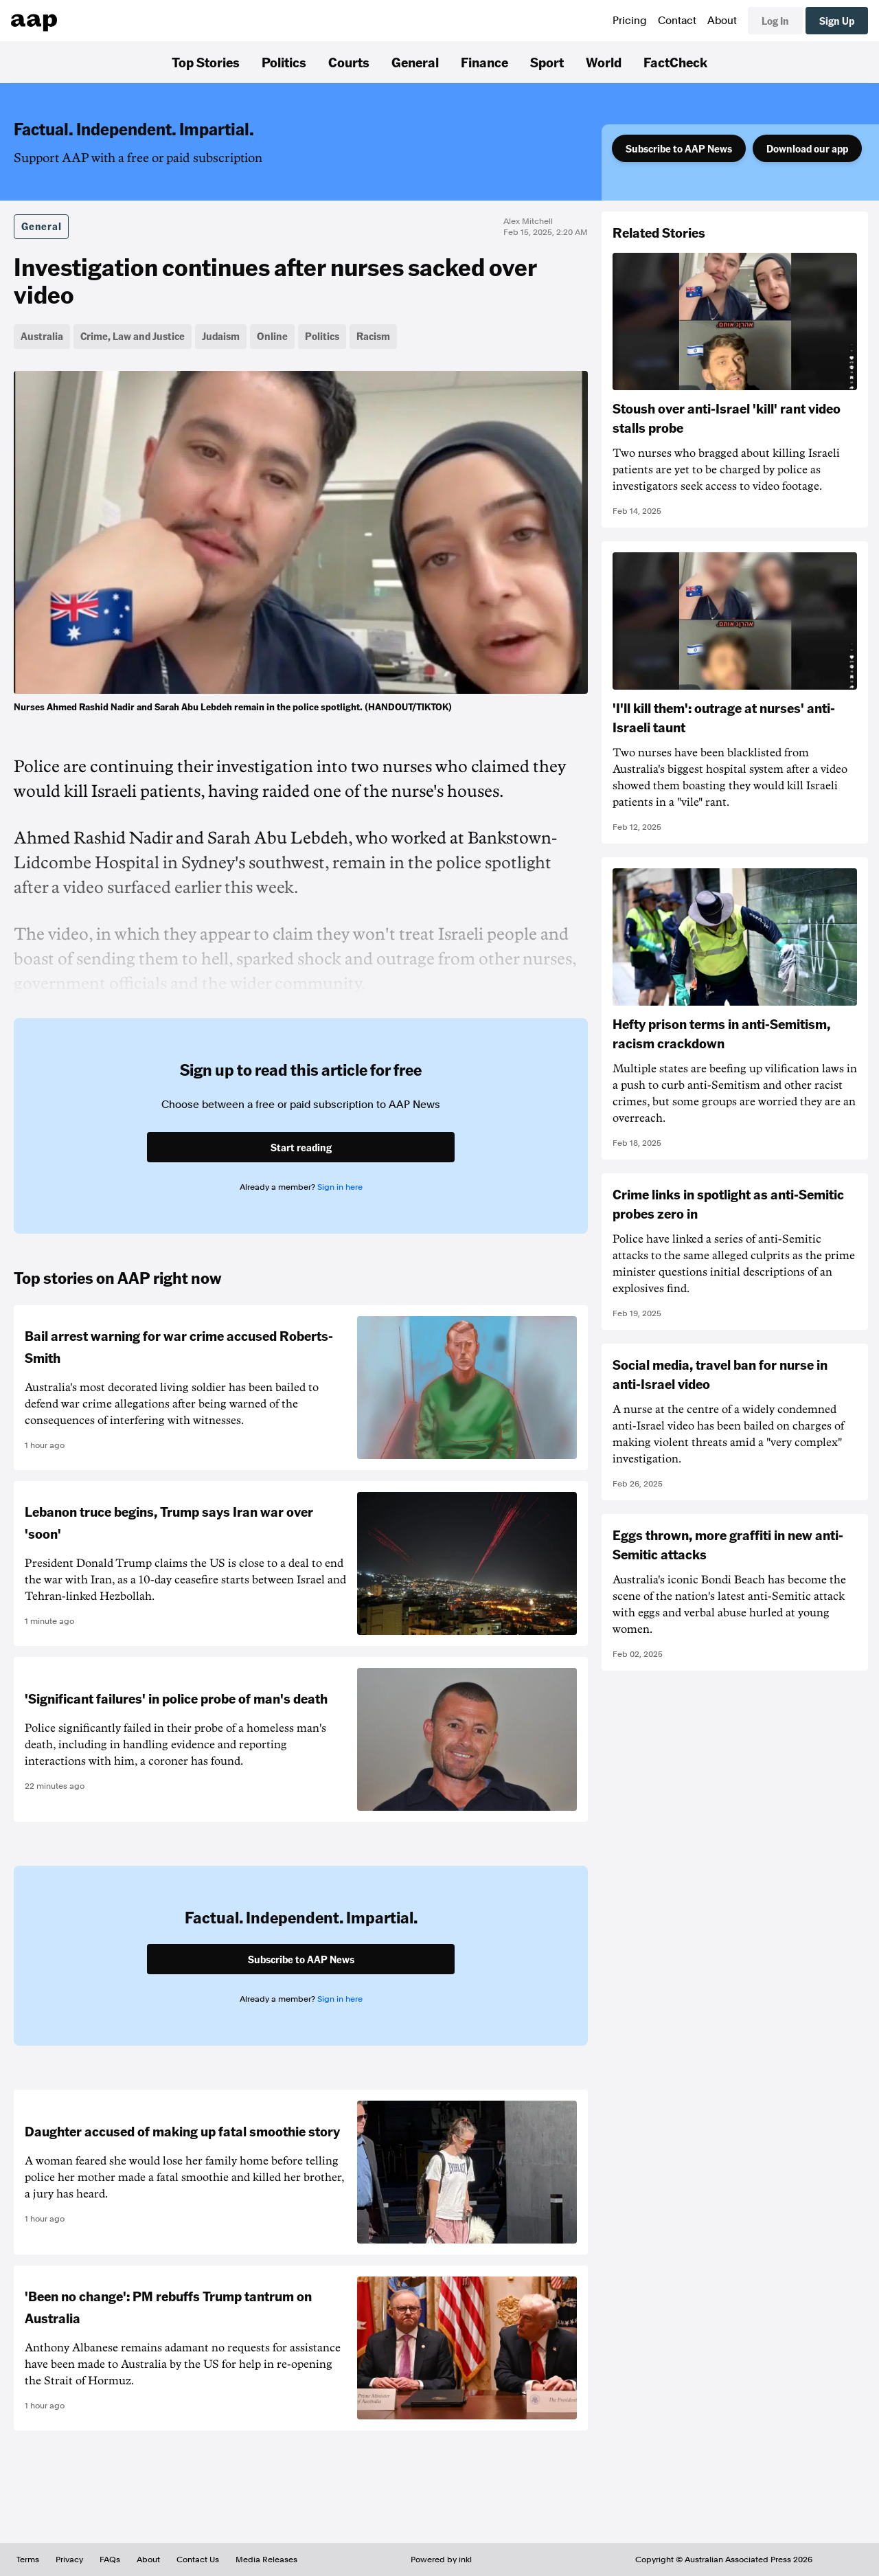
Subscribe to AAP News (679, 148)
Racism (373, 336)
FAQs (110, 2559)
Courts (348, 62)
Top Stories (206, 62)
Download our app (807, 148)
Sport (547, 62)
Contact (677, 20)
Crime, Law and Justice (132, 336)
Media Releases (266, 2559)
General (415, 62)
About (722, 20)
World (603, 62)
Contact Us (197, 2559)
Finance (484, 62)
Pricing (630, 20)
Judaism (221, 336)
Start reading (301, 1147)
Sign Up (836, 20)
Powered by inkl (441, 2559)
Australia (42, 336)
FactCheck (675, 62)
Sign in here (340, 1187)
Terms (27, 2559)
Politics (284, 62)
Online (272, 336)
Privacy (69, 2559)
